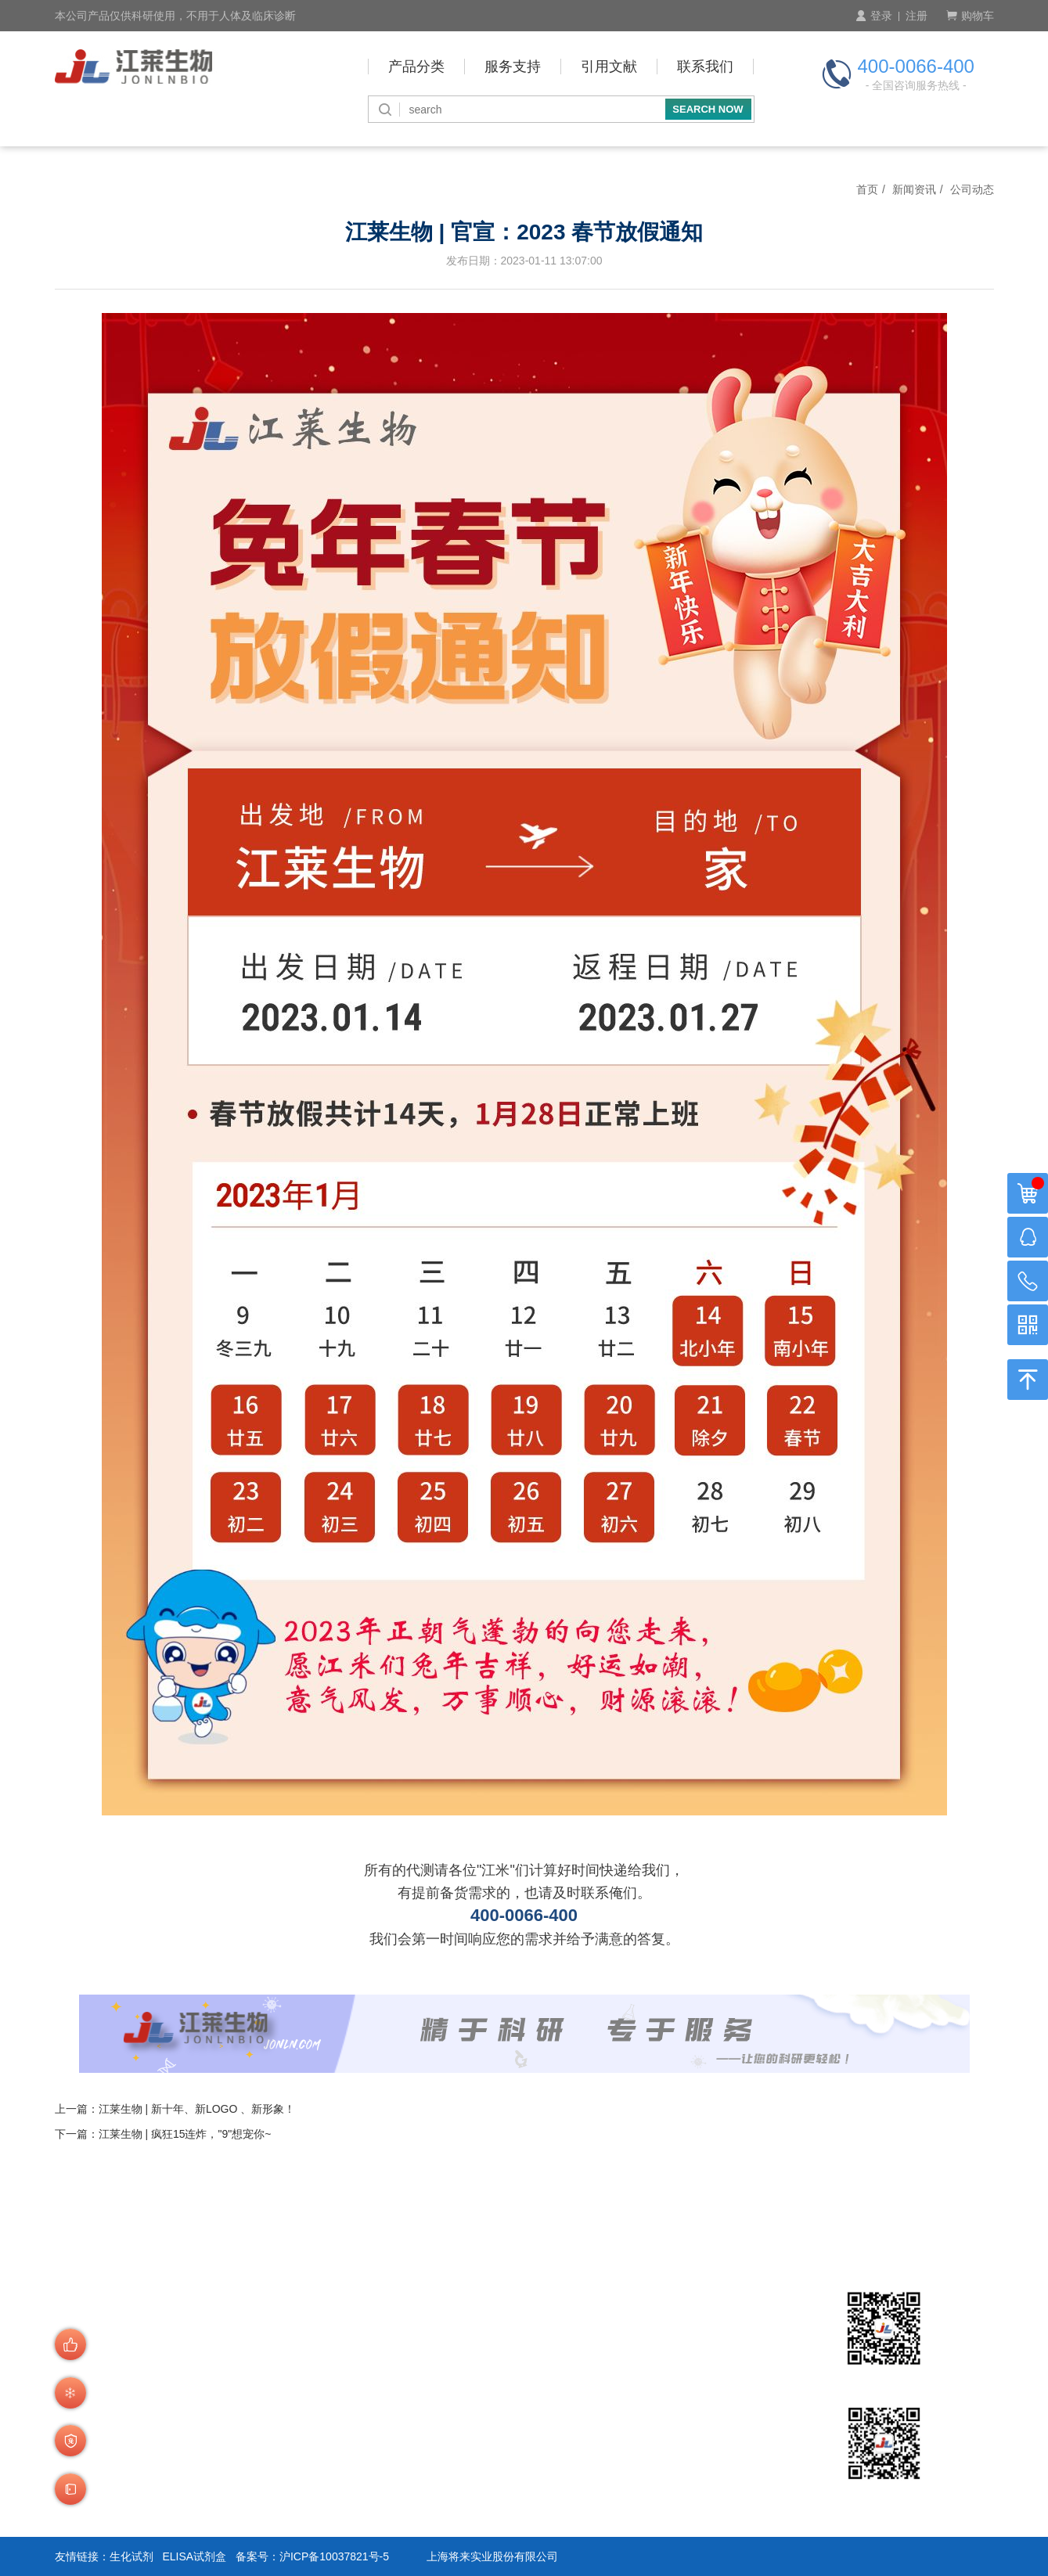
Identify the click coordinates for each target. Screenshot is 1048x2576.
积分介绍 (441, 2454)
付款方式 (441, 2358)
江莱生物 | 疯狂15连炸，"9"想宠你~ (185, 2134)
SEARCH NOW (707, 109)
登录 (873, 15)
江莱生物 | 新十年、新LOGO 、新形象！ (197, 2109)
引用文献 (609, 66)
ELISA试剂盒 (194, 2556)
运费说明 (328, 2495)
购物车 (970, 15)
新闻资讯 (914, 189)
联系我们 (705, 66)
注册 (916, 15)
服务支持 (512, 66)
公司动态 (972, 189)
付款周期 (441, 2378)
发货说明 (328, 2474)
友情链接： (82, 2556)
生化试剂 (131, 2556)
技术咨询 (441, 2474)
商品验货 (328, 2454)
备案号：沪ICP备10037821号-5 (312, 2556)
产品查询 (328, 2378)
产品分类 (416, 66)
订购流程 (328, 2358)
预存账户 (441, 2398)
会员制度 (328, 2398)
